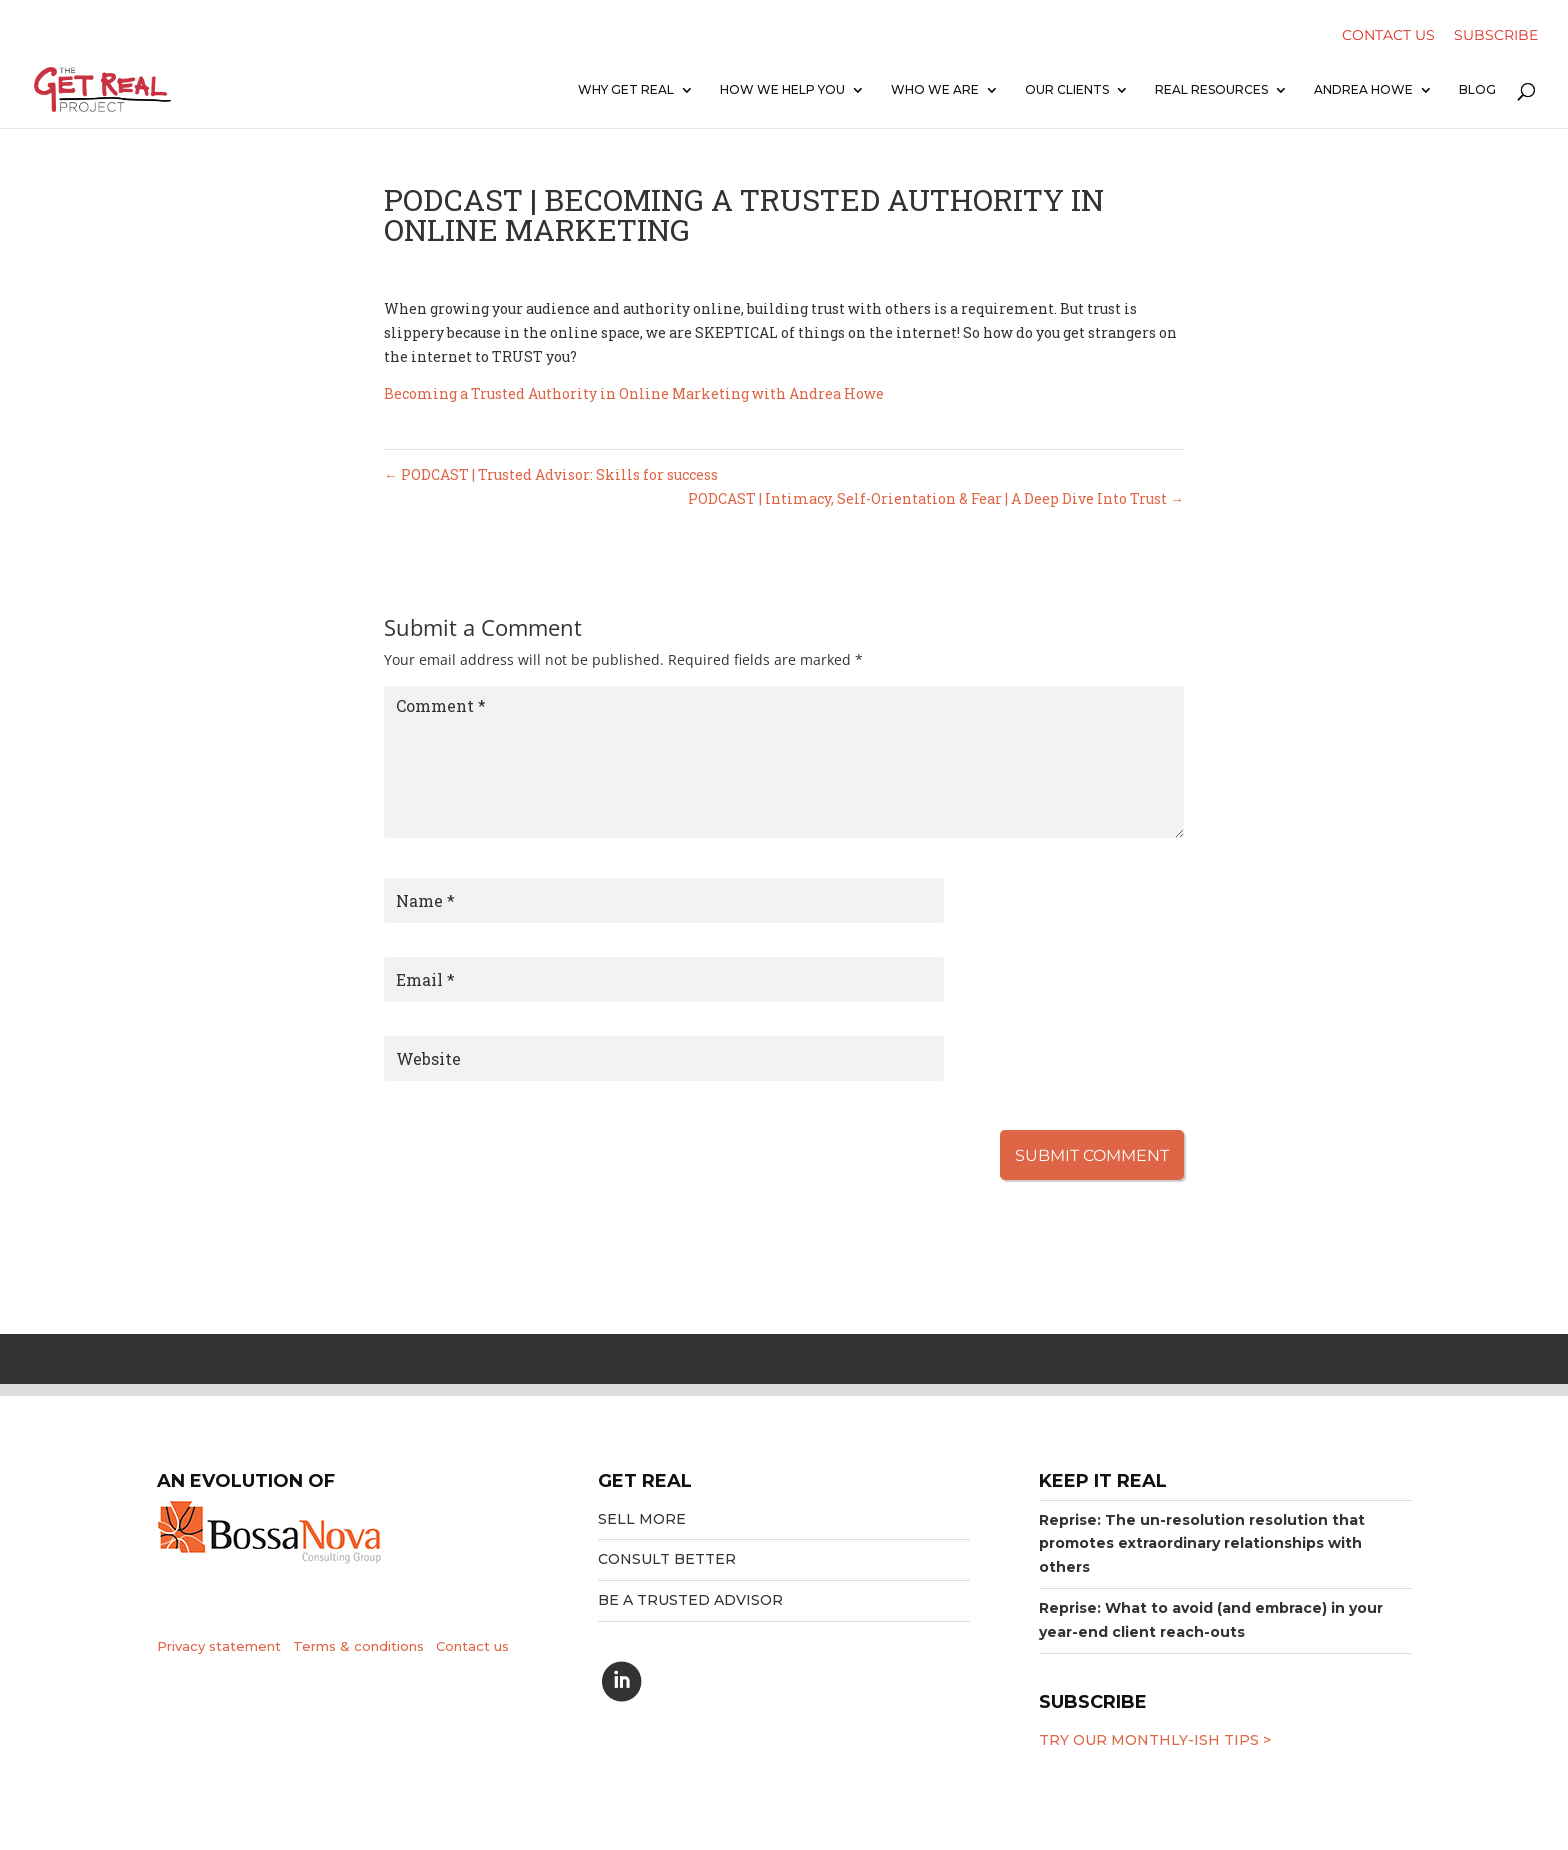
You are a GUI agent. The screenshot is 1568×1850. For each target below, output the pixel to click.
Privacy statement (219, 1646)
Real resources (1211, 90)
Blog (1477, 90)
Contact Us (1388, 36)
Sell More (642, 1519)
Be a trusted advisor (690, 1600)
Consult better (667, 1559)
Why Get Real (626, 90)
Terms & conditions (358, 1646)
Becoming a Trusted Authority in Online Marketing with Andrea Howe (634, 393)
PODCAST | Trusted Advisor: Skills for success (551, 474)
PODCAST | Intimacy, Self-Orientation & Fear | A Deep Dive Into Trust (936, 498)
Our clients (1067, 90)
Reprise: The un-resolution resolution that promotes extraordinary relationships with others (1202, 1544)
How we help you (782, 90)
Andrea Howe (1363, 90)
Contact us (472, 1646)
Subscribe (1496, 36)
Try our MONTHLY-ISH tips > (1155, 1740)
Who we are (935, 90)
